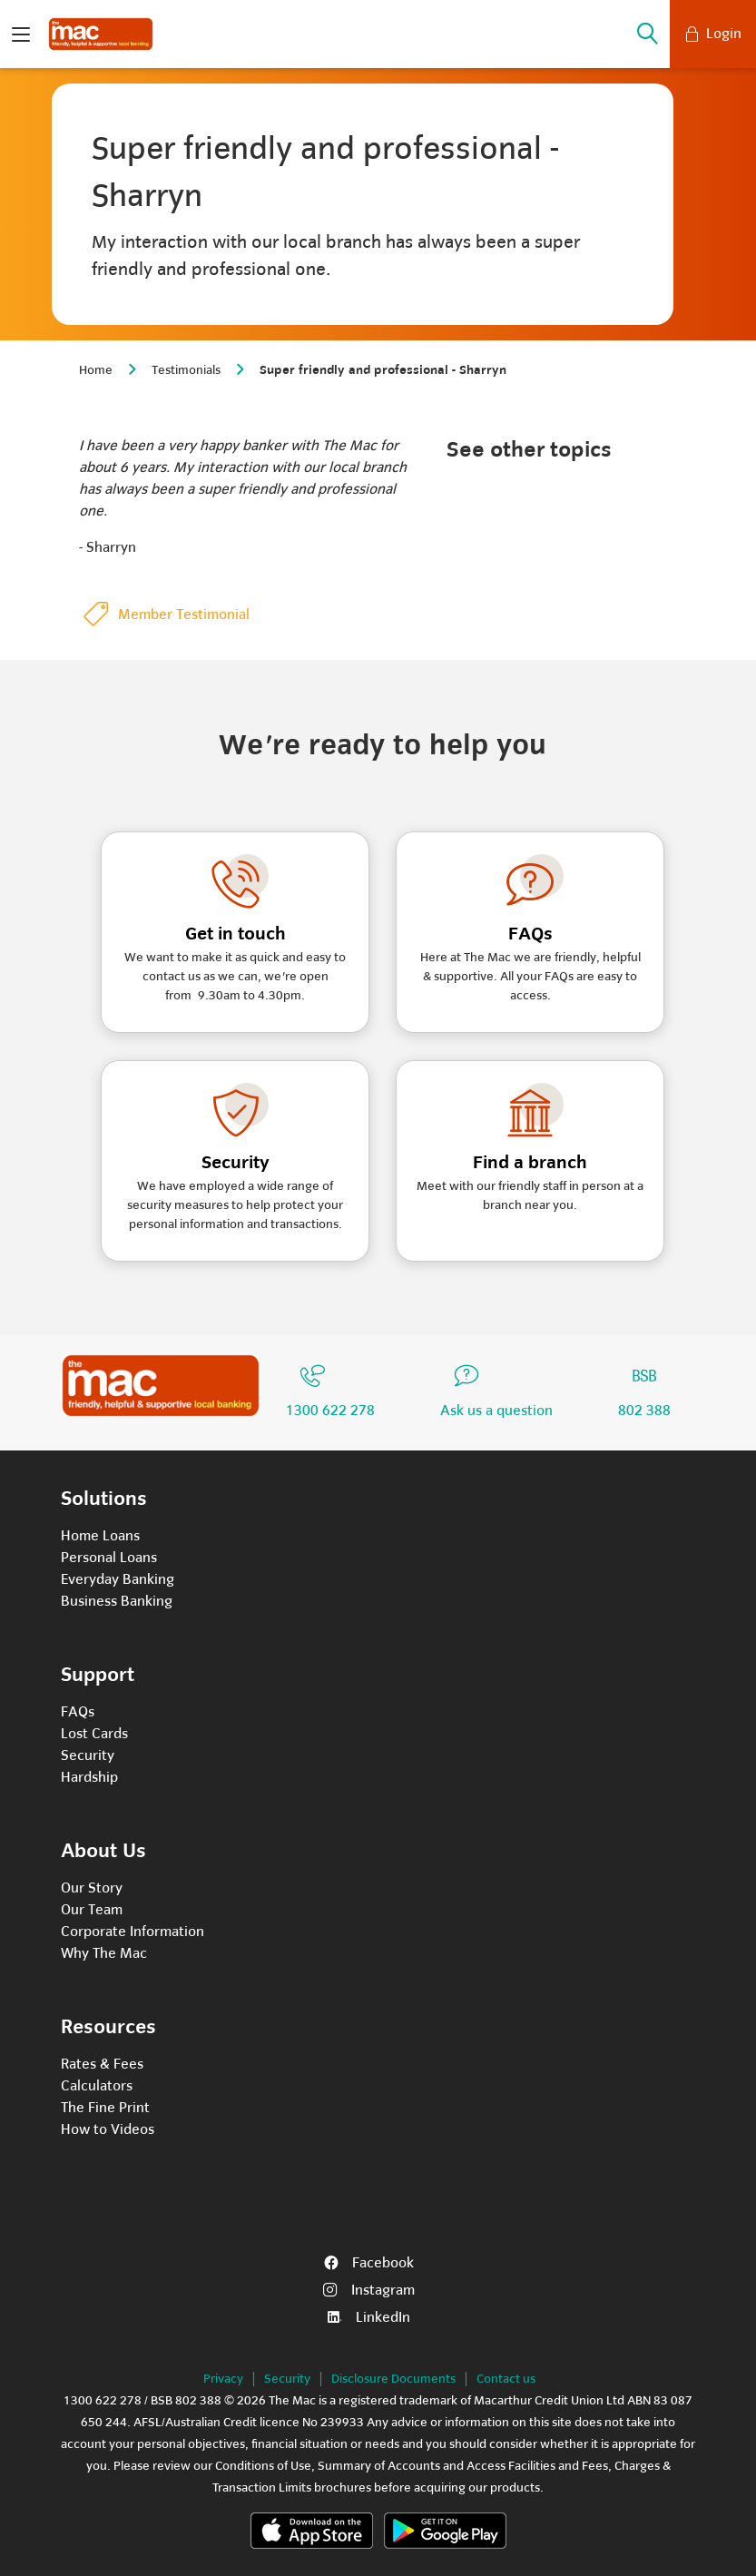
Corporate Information (132, 1931)
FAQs (77, 1712)
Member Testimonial (184, 614)
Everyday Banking (117, 1579)
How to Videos (107, 2129)
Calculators (97, 2086)
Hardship (89, 1777)
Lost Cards (94, 1734)
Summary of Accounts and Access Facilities (436, 2465)
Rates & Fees (102, 2064)
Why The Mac (104, 1953)
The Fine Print (105, 2108)
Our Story (92, 1888)
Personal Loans (109, 1558)
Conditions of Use (263, 2465)
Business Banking (116, 1601)
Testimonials (186, 370)
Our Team (92, 1910)
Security (87, 1755)
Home (96, 370)
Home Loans (100, 1536)
